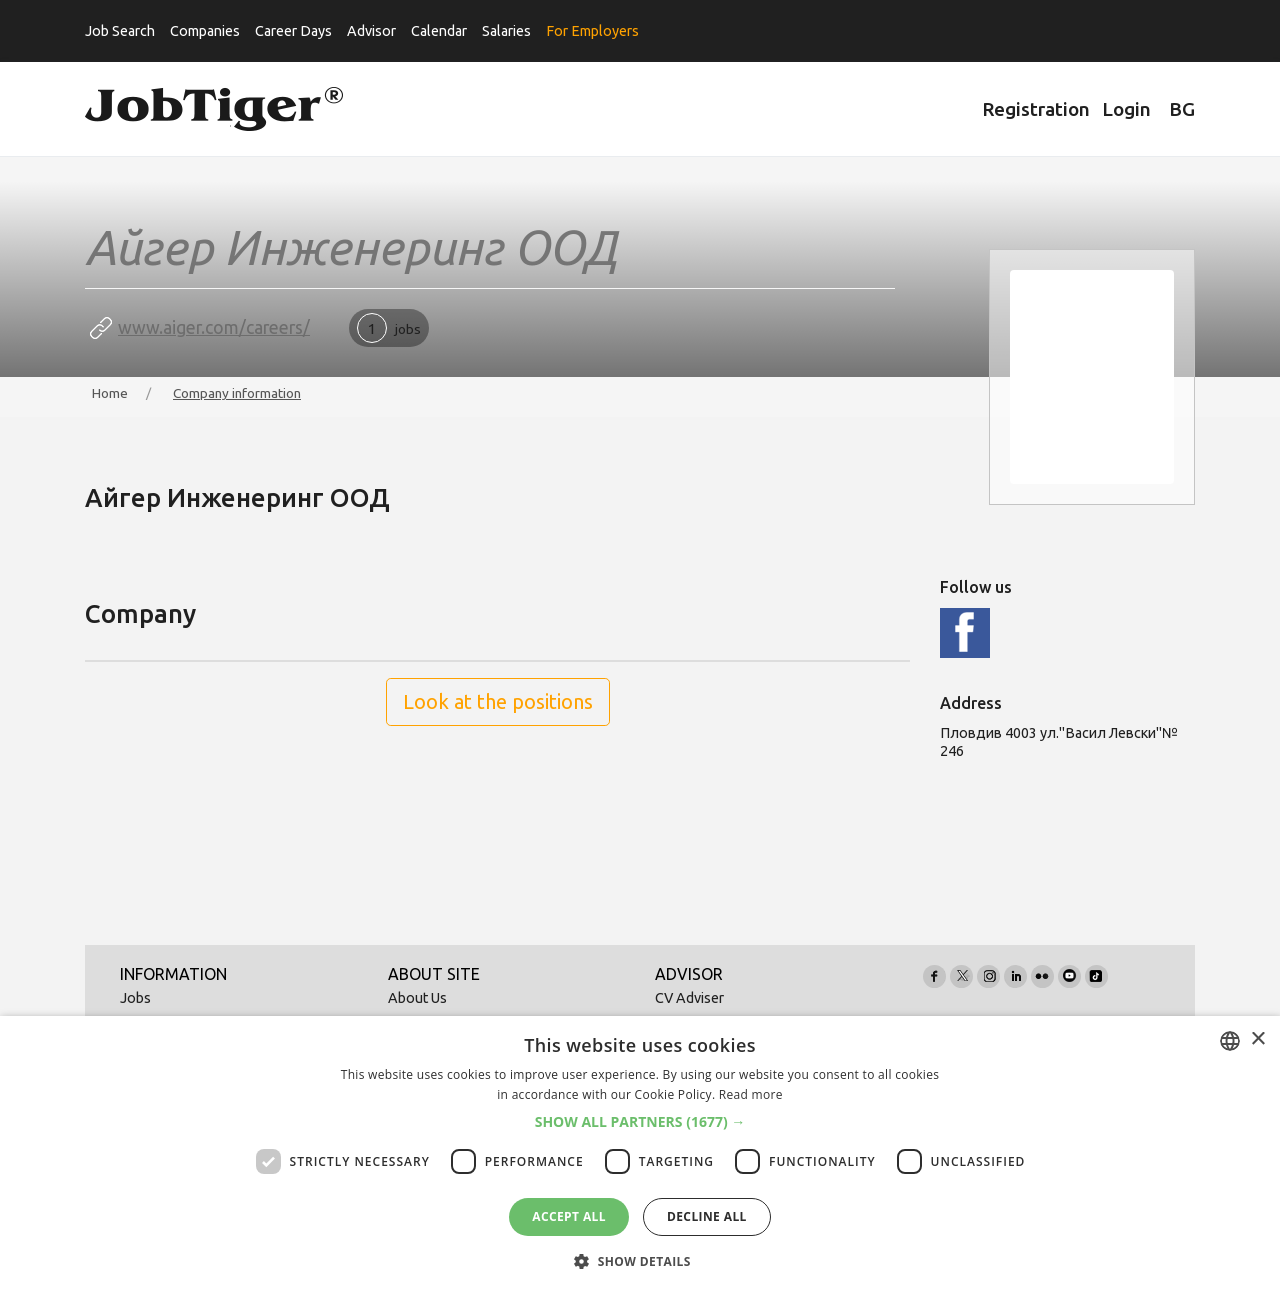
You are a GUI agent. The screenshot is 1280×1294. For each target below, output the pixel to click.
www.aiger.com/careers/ (214, 327)
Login (1126, 109)
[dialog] (640, 1155)
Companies (205, 31)
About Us (417, 998)
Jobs (135, 998)
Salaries (506, 31)
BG (1182, 109)
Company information (237, 393)
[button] (640, 1122)
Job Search (120, 31)
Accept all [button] (569, 1216)
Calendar (439, 31)
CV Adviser (689, 998)
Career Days (293, 31)
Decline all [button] (707, 1216)
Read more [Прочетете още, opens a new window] (751, 1094)
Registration (1036, 109)
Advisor (371, 31)
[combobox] (1230, 1041)
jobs (389, 328)
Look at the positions (498, 701)
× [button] (1257, 1039)
